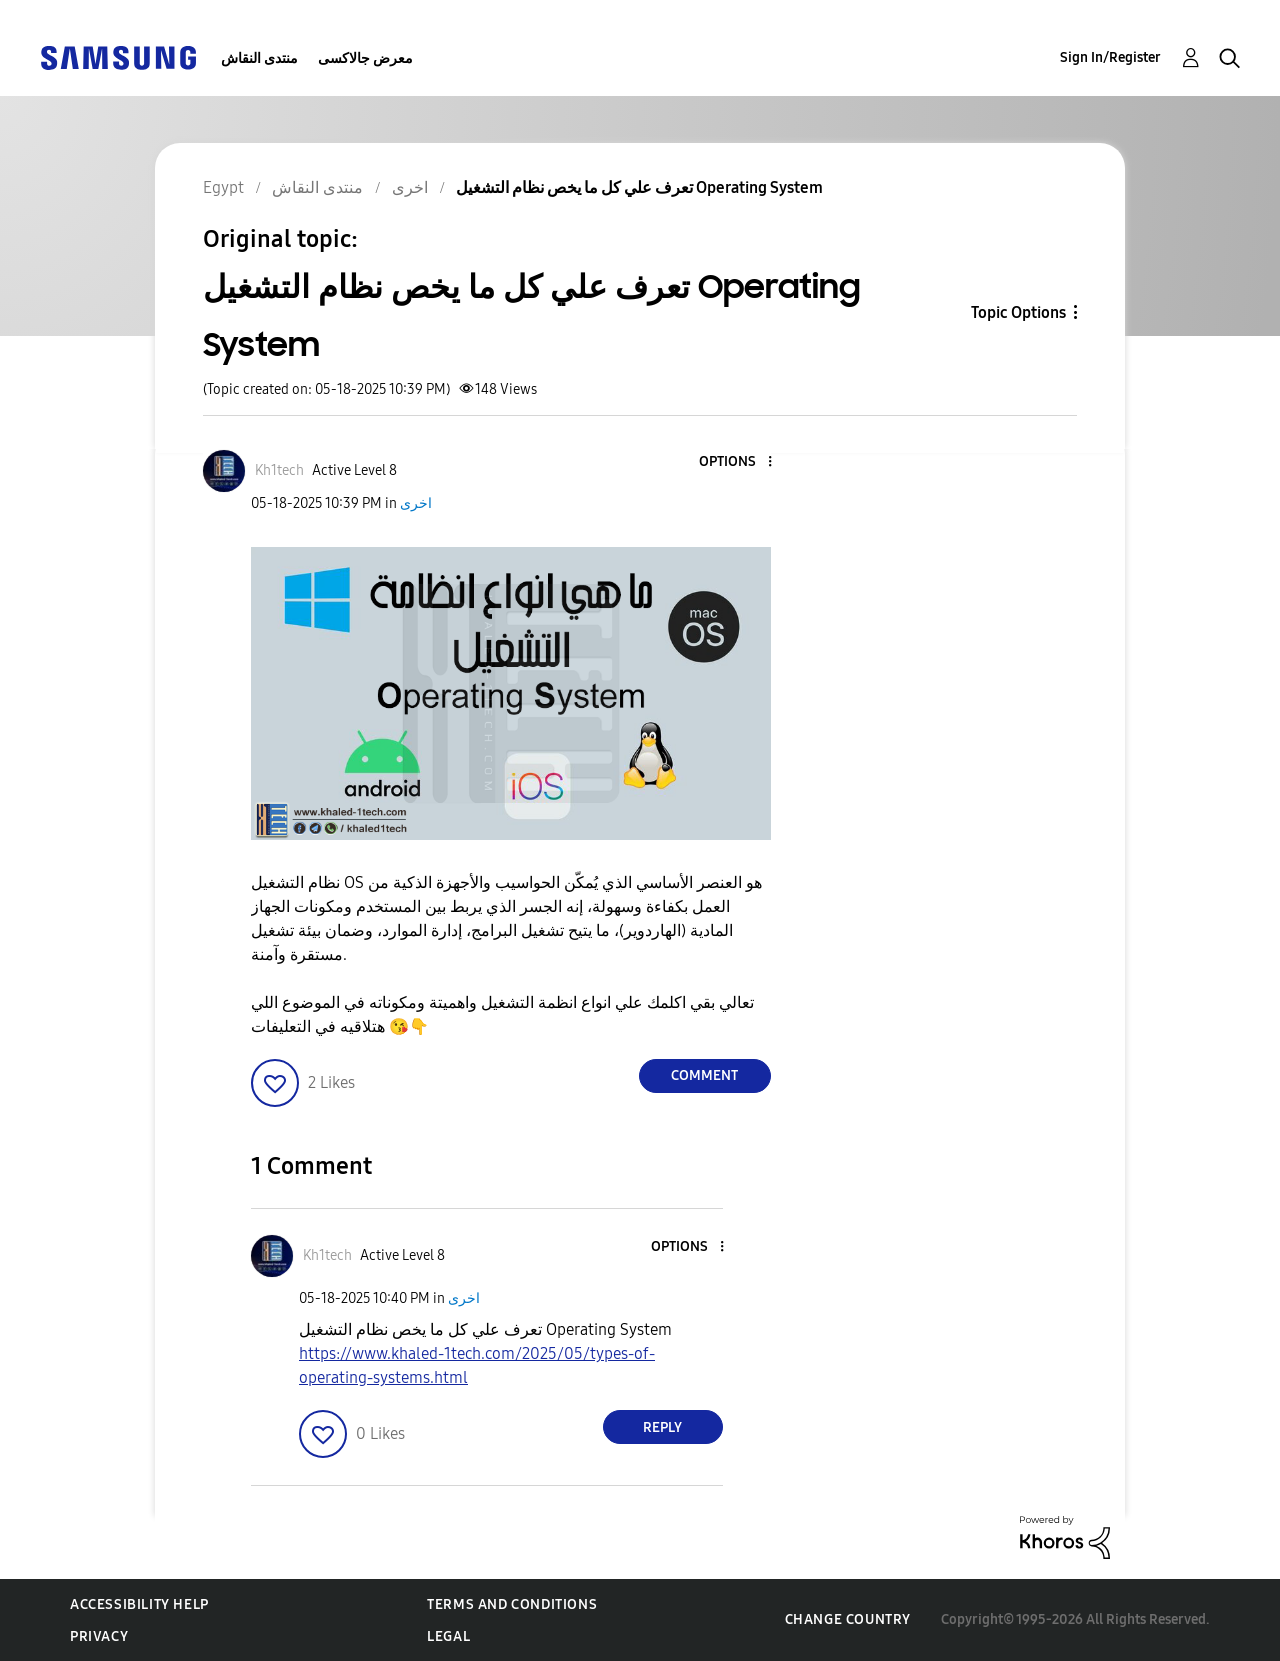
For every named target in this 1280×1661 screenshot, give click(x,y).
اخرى (416, 503)
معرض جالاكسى (365, 58)
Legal (448, 1636)
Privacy (99, 1636)
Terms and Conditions (512, 1604)
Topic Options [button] (1018, 312)
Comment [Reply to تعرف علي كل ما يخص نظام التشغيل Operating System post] (704, 1075)
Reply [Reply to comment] (662, 1427)
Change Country (848, 1619)
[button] (736, 462)
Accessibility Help (139, 1604)
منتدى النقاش (259, 58)
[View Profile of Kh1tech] (279, 470)
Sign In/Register (1110, 57)
